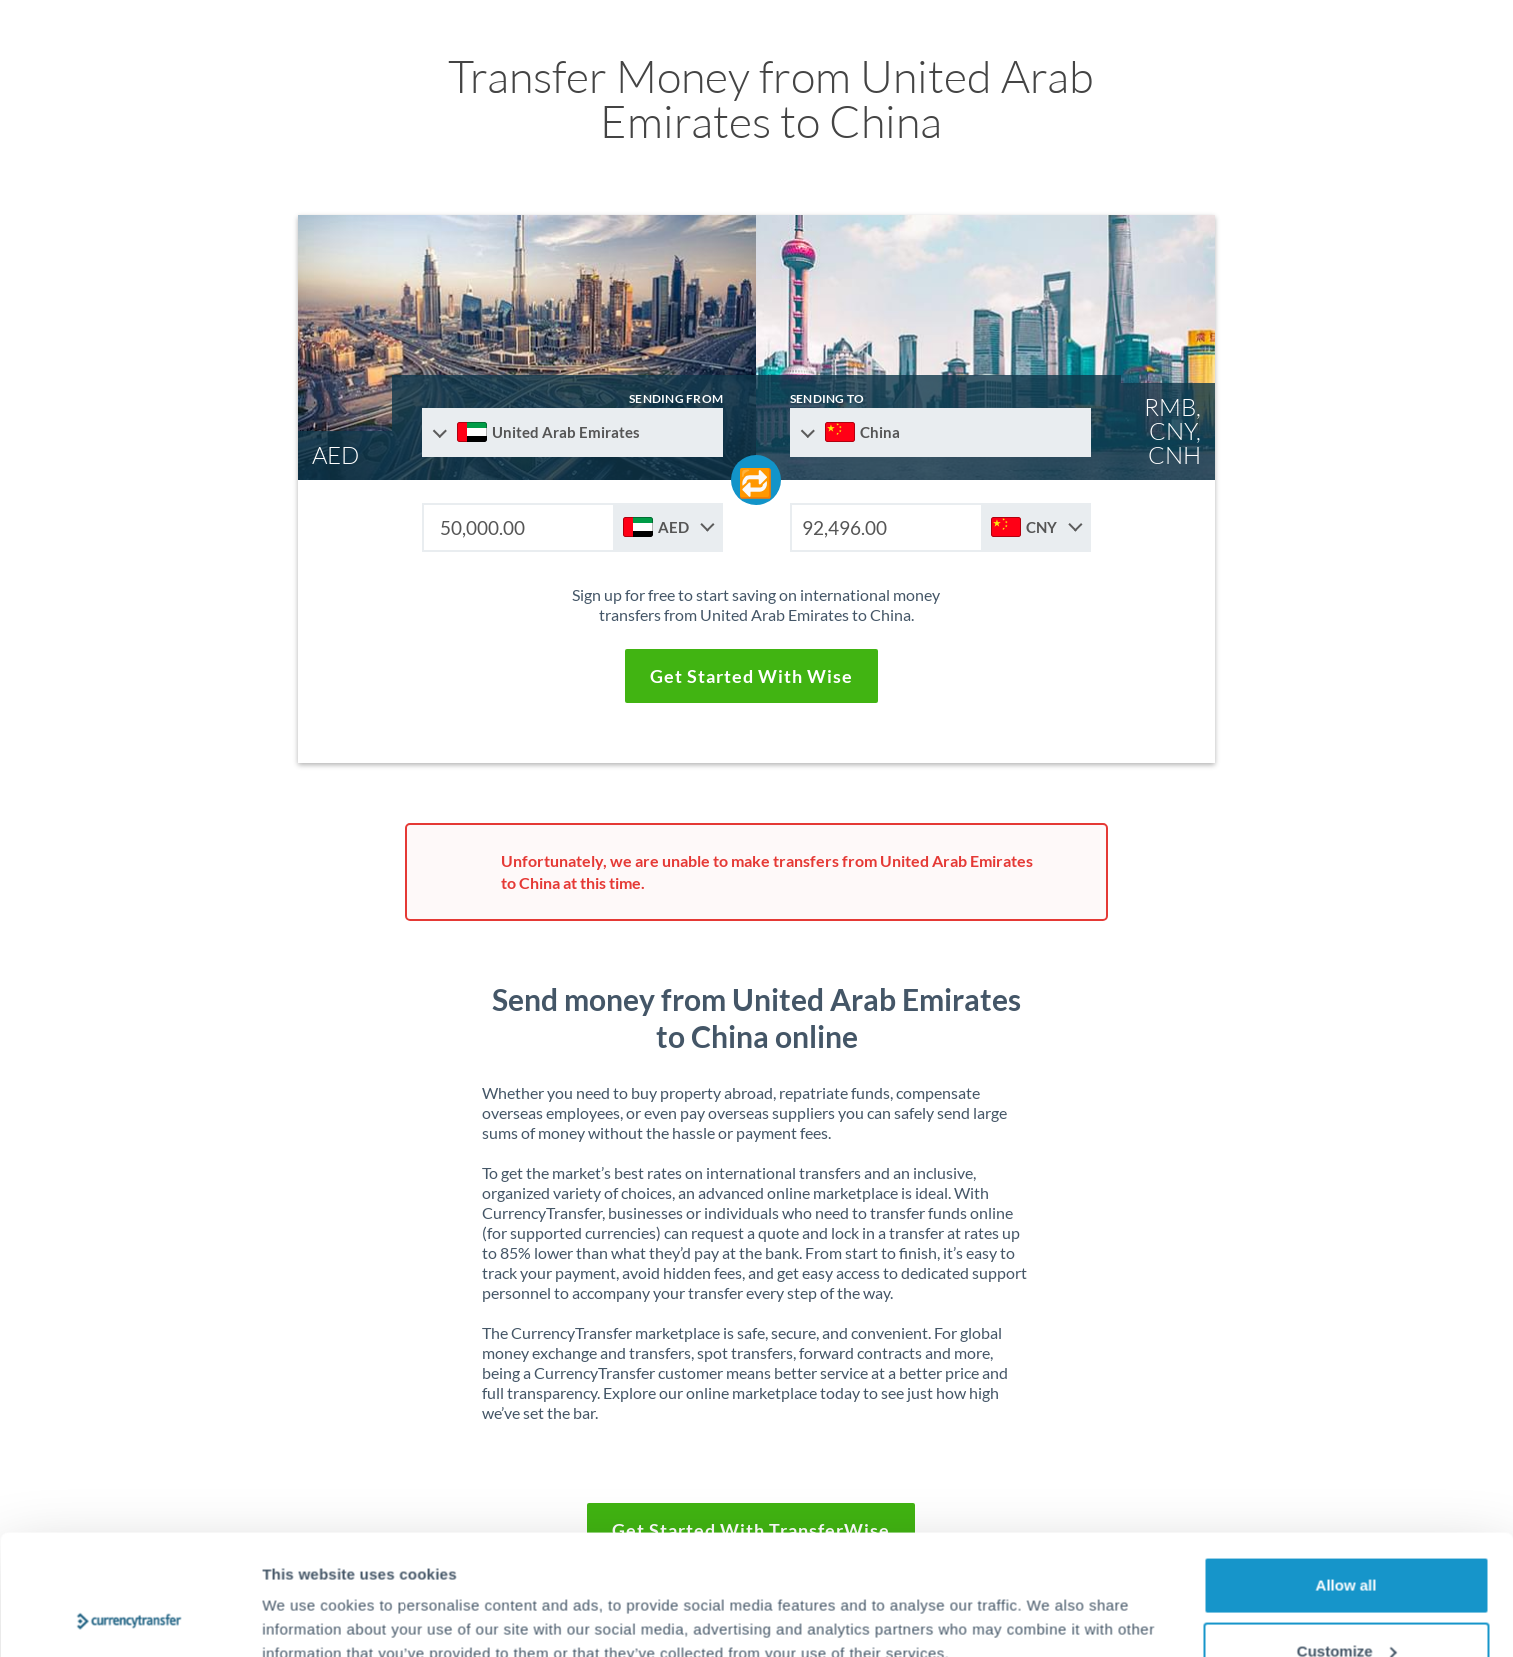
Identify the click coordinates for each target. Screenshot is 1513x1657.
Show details (308, 1595)
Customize (1347, 1538)
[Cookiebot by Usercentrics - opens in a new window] (129, 1618)
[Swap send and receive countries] (756, 480)
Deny (1346, 1603)
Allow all (1346, 1472)
